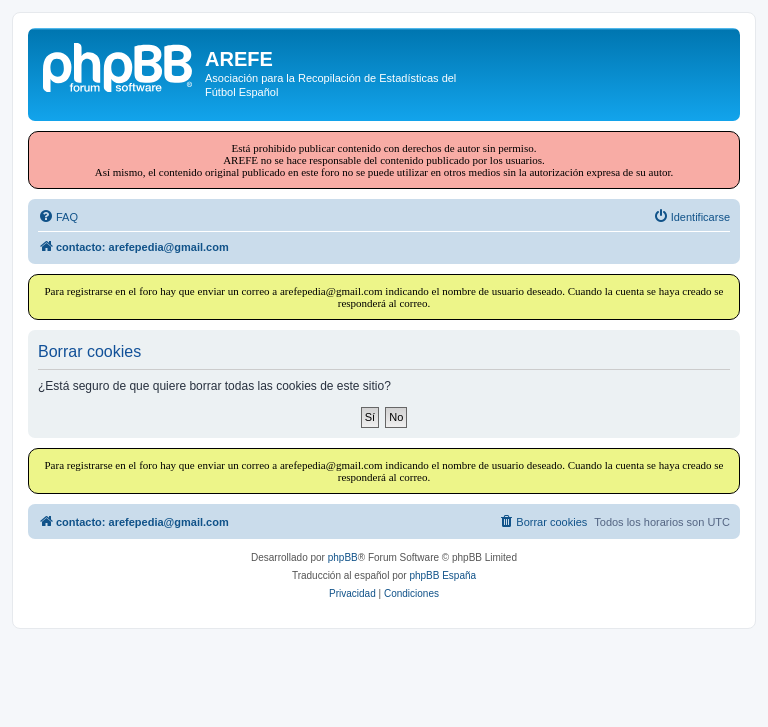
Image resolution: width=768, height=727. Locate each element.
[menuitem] (58, 217)
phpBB (343, 557)
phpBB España (442, 575)
